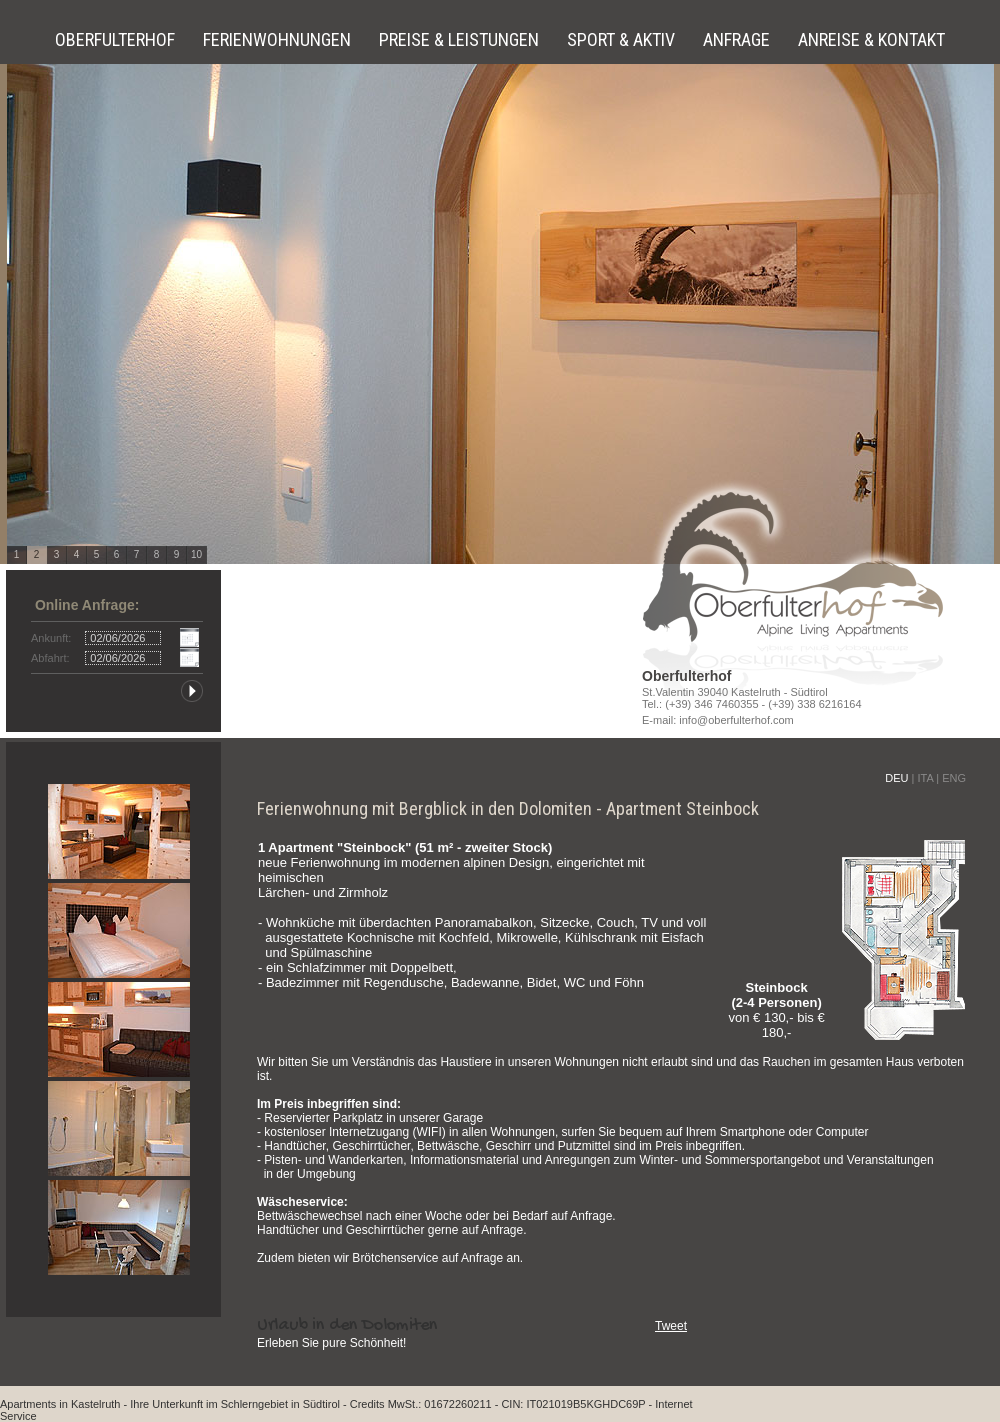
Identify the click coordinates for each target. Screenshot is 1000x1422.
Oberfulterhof (117, 39)
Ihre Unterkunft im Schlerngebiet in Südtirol (235, 1404)
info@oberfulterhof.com (736, 720)
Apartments (28, 1404)
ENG (954, 778)
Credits (367, 1404)
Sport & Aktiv (623, 39)
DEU (896, 778)
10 (196, 554)
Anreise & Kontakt (871, 39)
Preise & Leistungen (461, 39)
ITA (925, 778)
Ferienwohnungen (279, 39)
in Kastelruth (89, 1404)
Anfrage (738, 39)
